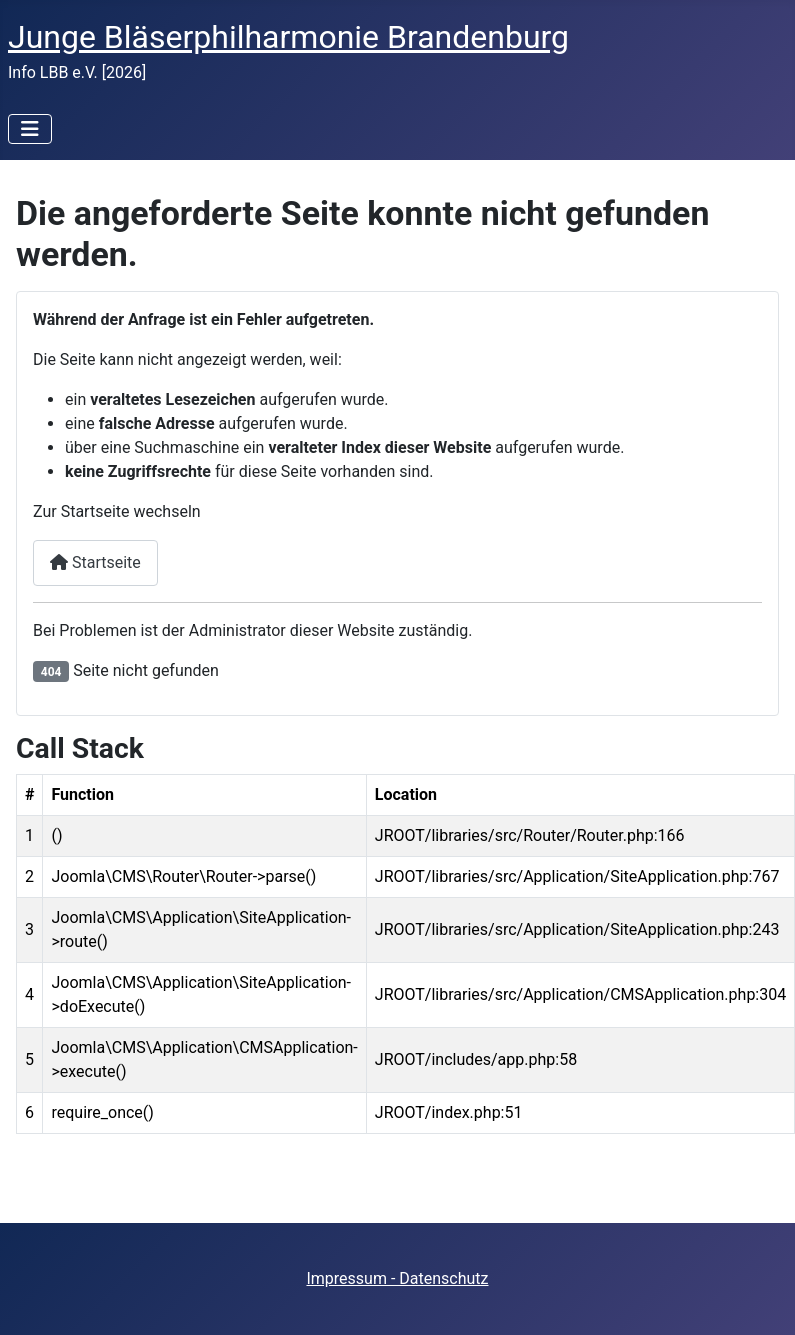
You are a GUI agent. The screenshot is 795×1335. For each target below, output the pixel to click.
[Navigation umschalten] (30, 129)
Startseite (95, 562)
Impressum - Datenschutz (397, 1278)
